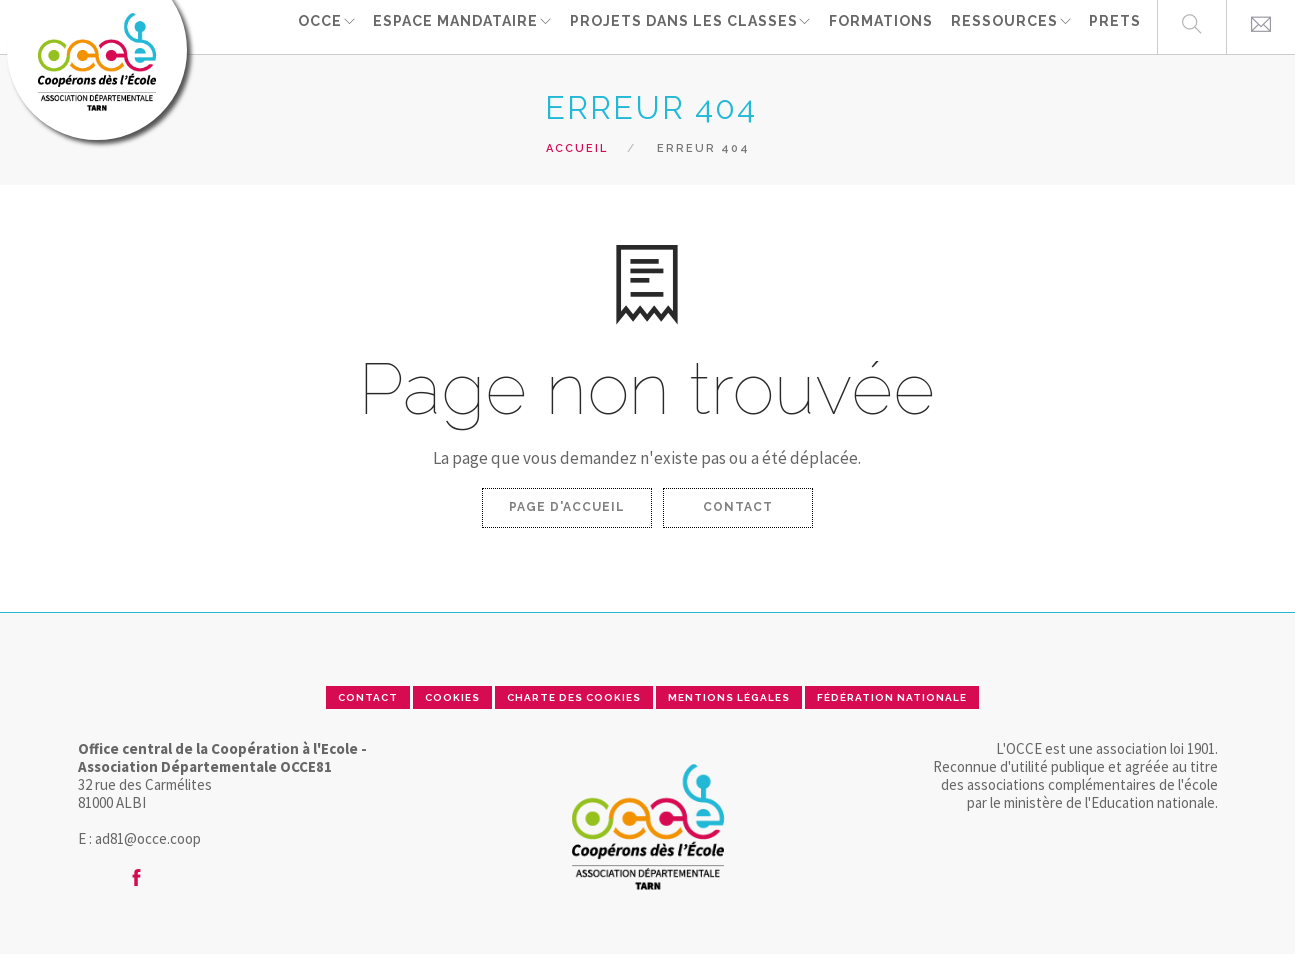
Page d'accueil (567, 507)
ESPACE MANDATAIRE (449, 26)
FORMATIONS (880, 26)
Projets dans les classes (680, 26)
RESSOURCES (1001, 26)
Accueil (577, 148)
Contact (738, 507)
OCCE (311, 26)
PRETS (1115, 26)
